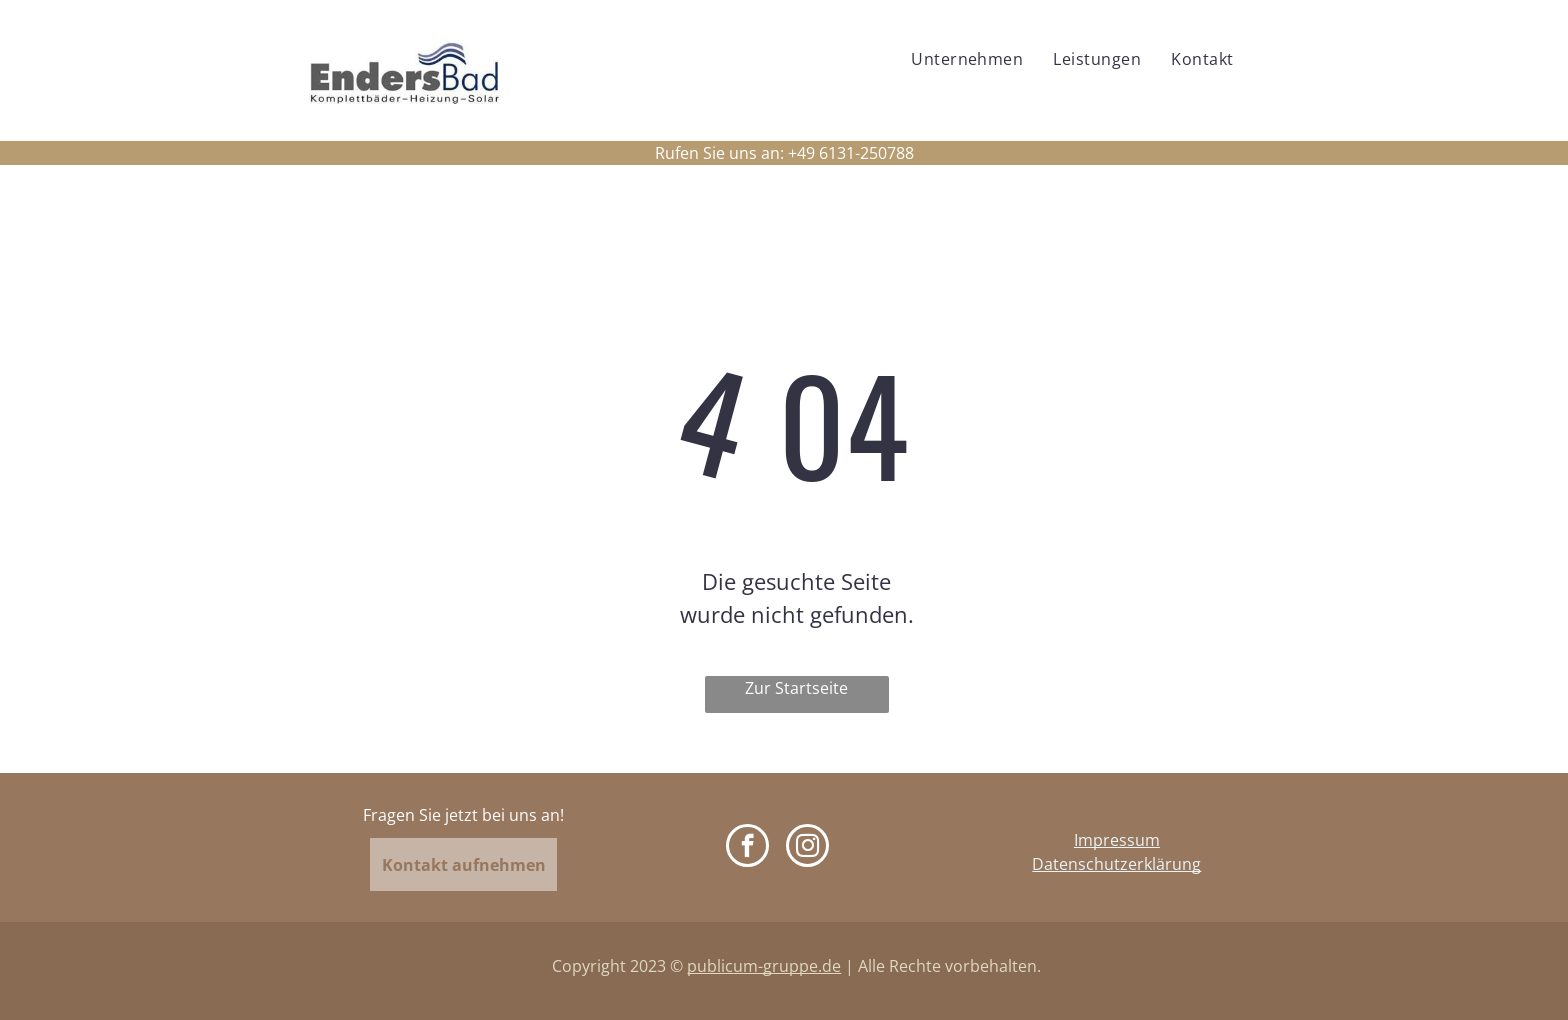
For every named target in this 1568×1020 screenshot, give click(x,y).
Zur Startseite (796, 688)
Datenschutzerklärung (1116, 864)
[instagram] (807, 848)
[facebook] (747, 848)
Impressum (1117, 840)
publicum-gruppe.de (764, 966)
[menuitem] (967, 59)
